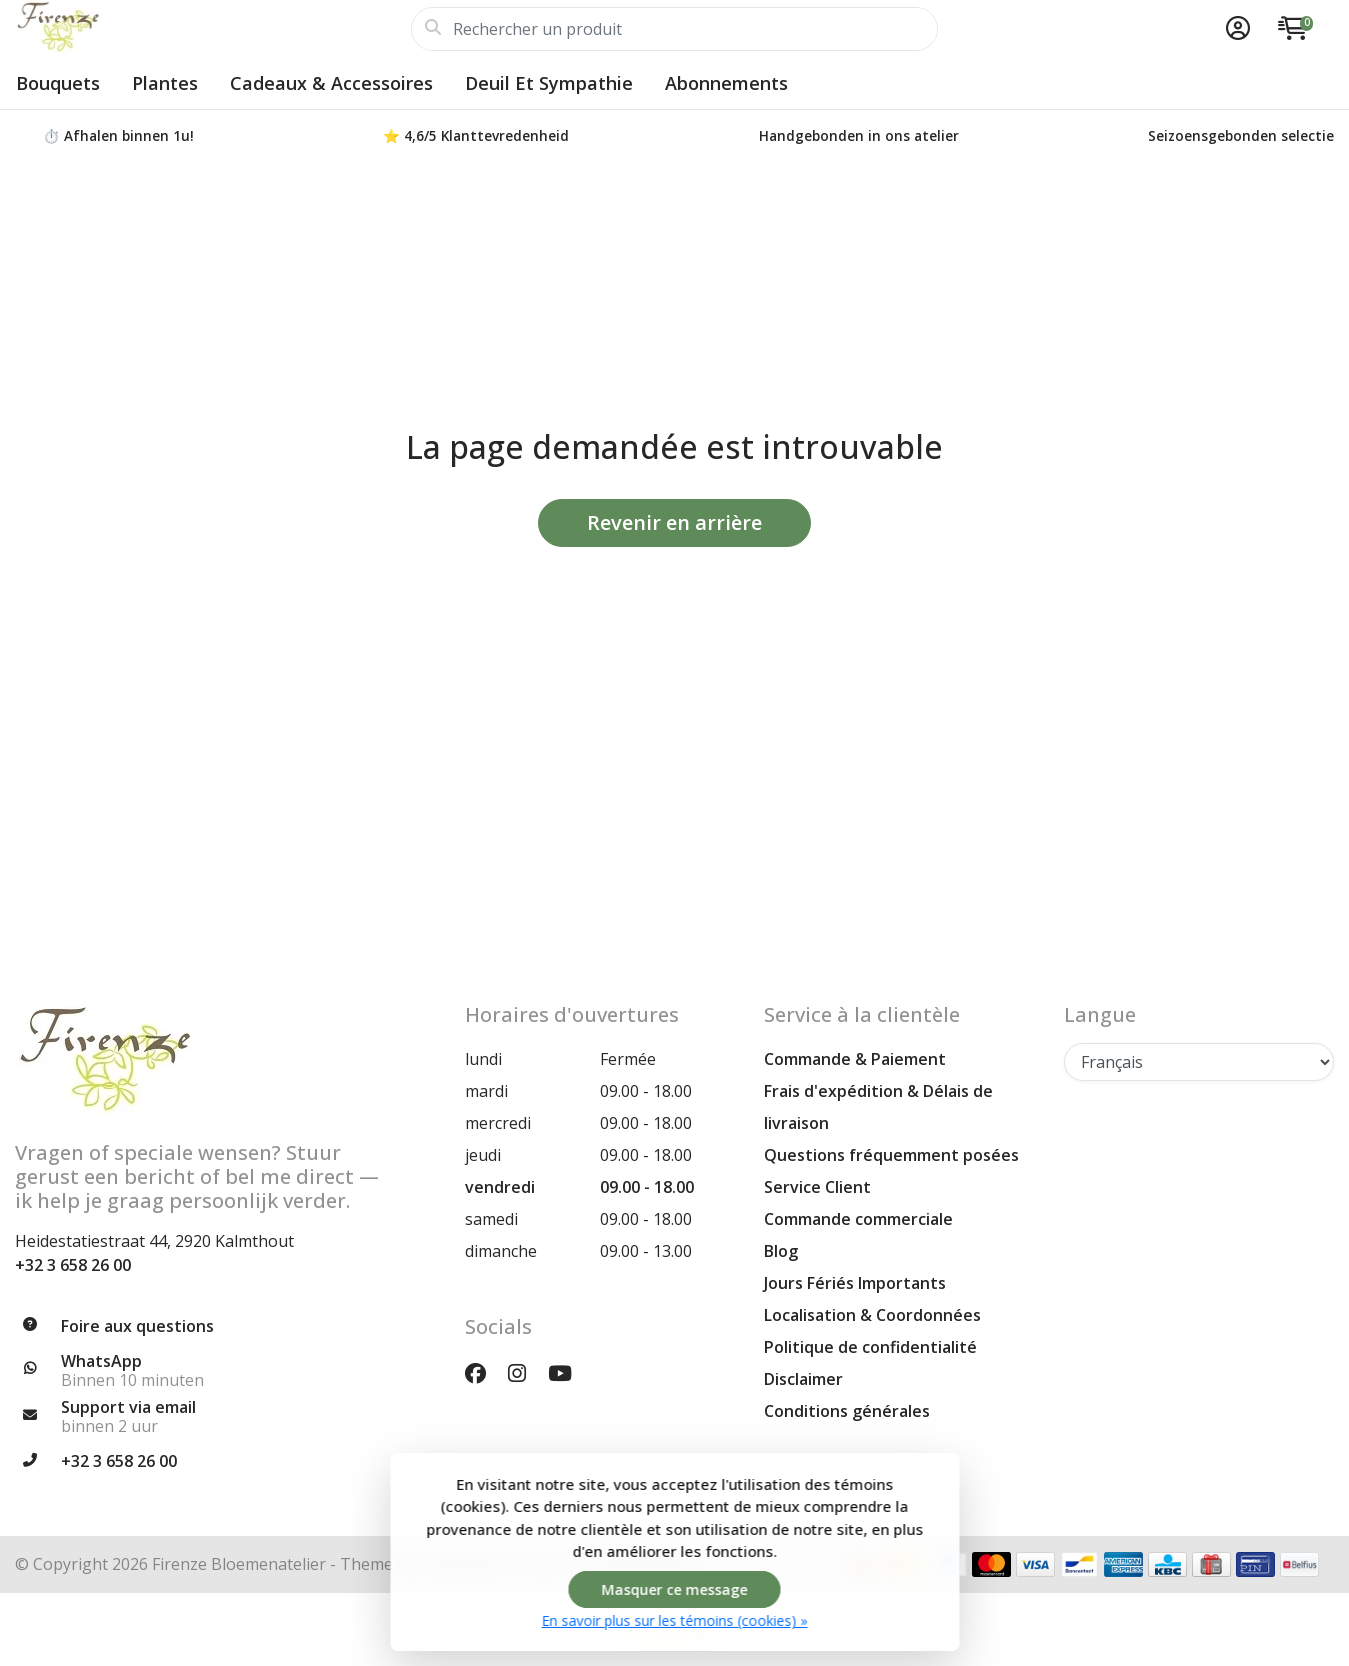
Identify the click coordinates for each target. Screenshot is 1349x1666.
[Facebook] (483, 1372)
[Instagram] (525, 1372)
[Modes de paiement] (991, 1564)
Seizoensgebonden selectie (1241, 135)
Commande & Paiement (855, 1059)
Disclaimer (803, 1379)
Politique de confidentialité (870, 1347)
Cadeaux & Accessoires (331, 83)
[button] (1235, 29)
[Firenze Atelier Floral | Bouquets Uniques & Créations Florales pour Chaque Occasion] (213, 29)
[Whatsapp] (225, 1371)
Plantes (165, 83)
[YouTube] (568, 1372)
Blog (781, 1251)
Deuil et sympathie (549, 83)
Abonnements (726, 83)
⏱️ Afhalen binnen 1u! (118, 135)
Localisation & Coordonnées (872, 1315)
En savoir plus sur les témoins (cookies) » (675, 1620)
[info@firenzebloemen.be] (225, 1417)
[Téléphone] (225, 1462)
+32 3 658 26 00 (73, 1265)
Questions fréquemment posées (891, 1155)
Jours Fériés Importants (855, 1283)
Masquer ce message (675, 1589)
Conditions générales (847, 1411)
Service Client (817, 1187)
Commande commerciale (858, 1219)
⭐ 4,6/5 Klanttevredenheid (476, 135)
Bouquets (58, 83)
